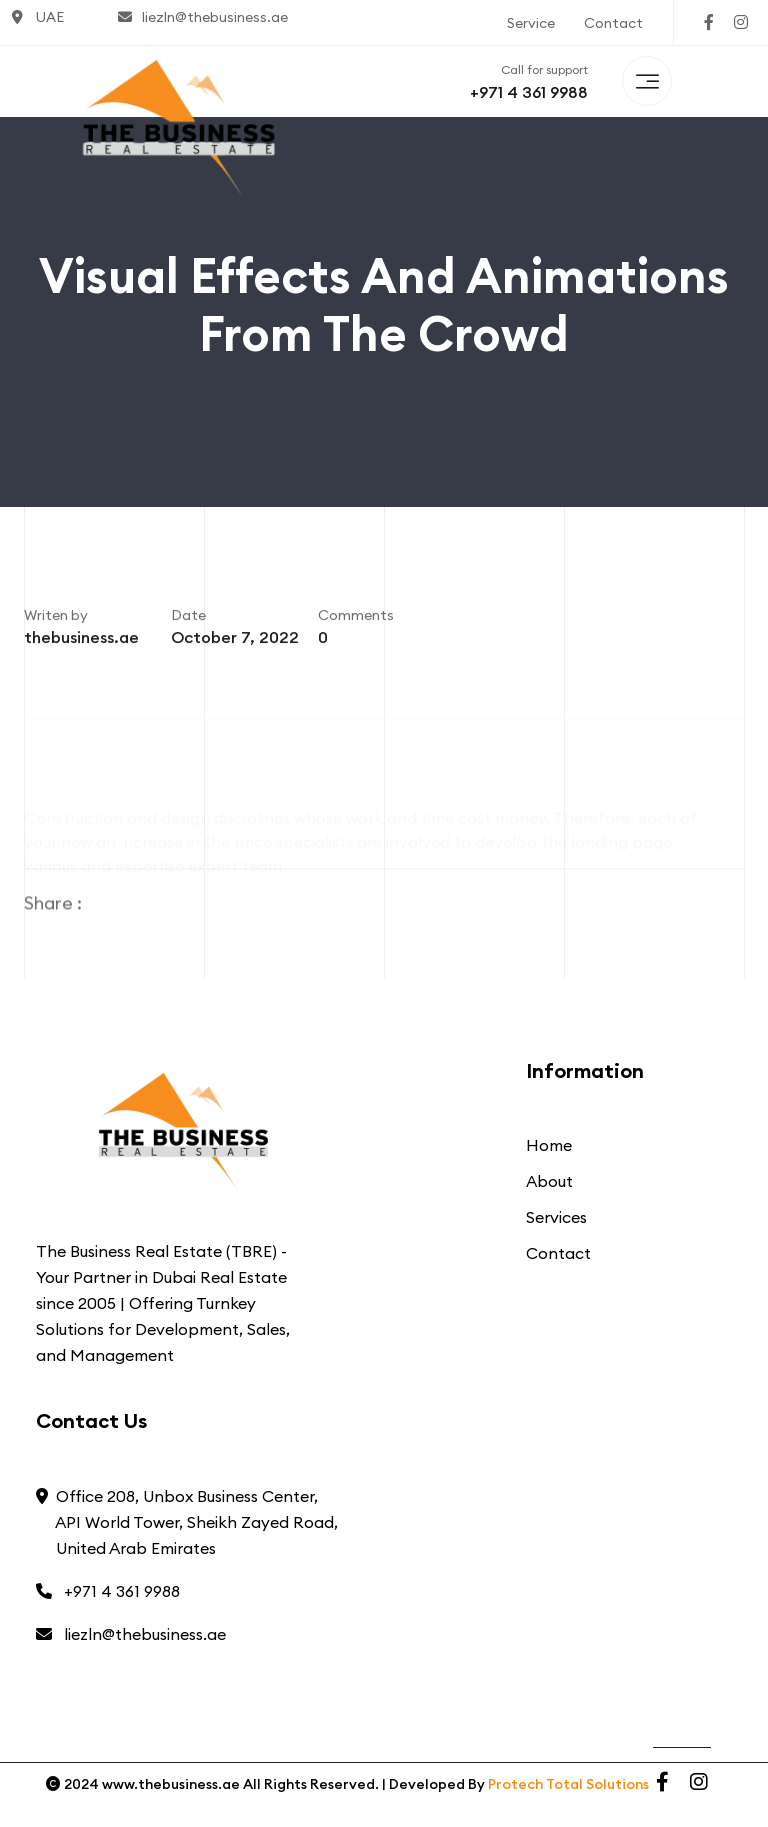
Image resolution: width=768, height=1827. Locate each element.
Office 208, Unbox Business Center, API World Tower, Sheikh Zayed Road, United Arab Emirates (187, 1522)
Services (556, 1217)
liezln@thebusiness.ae (203, 17)
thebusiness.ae (81, 642)
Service (531, 23)
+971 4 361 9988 (529, 92)
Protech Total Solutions (568, 1784)
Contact (613, 23)
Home (549, 1145)
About (549, 1181)
